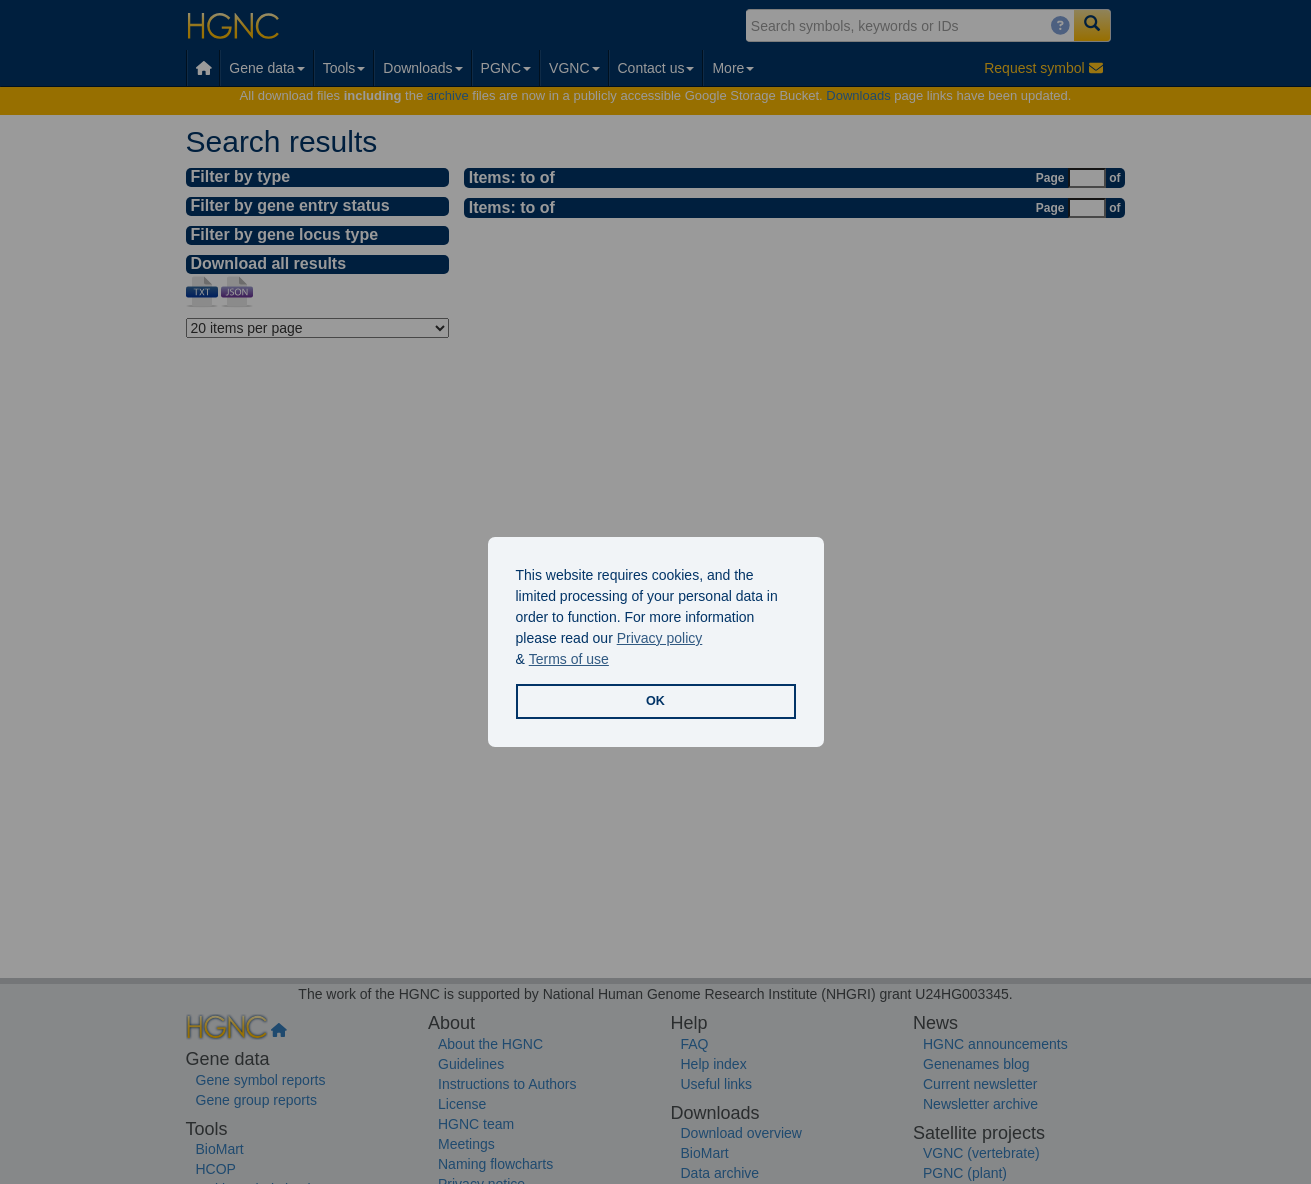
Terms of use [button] (569, 659)
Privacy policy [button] (660, 638)
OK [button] (655, 701)
